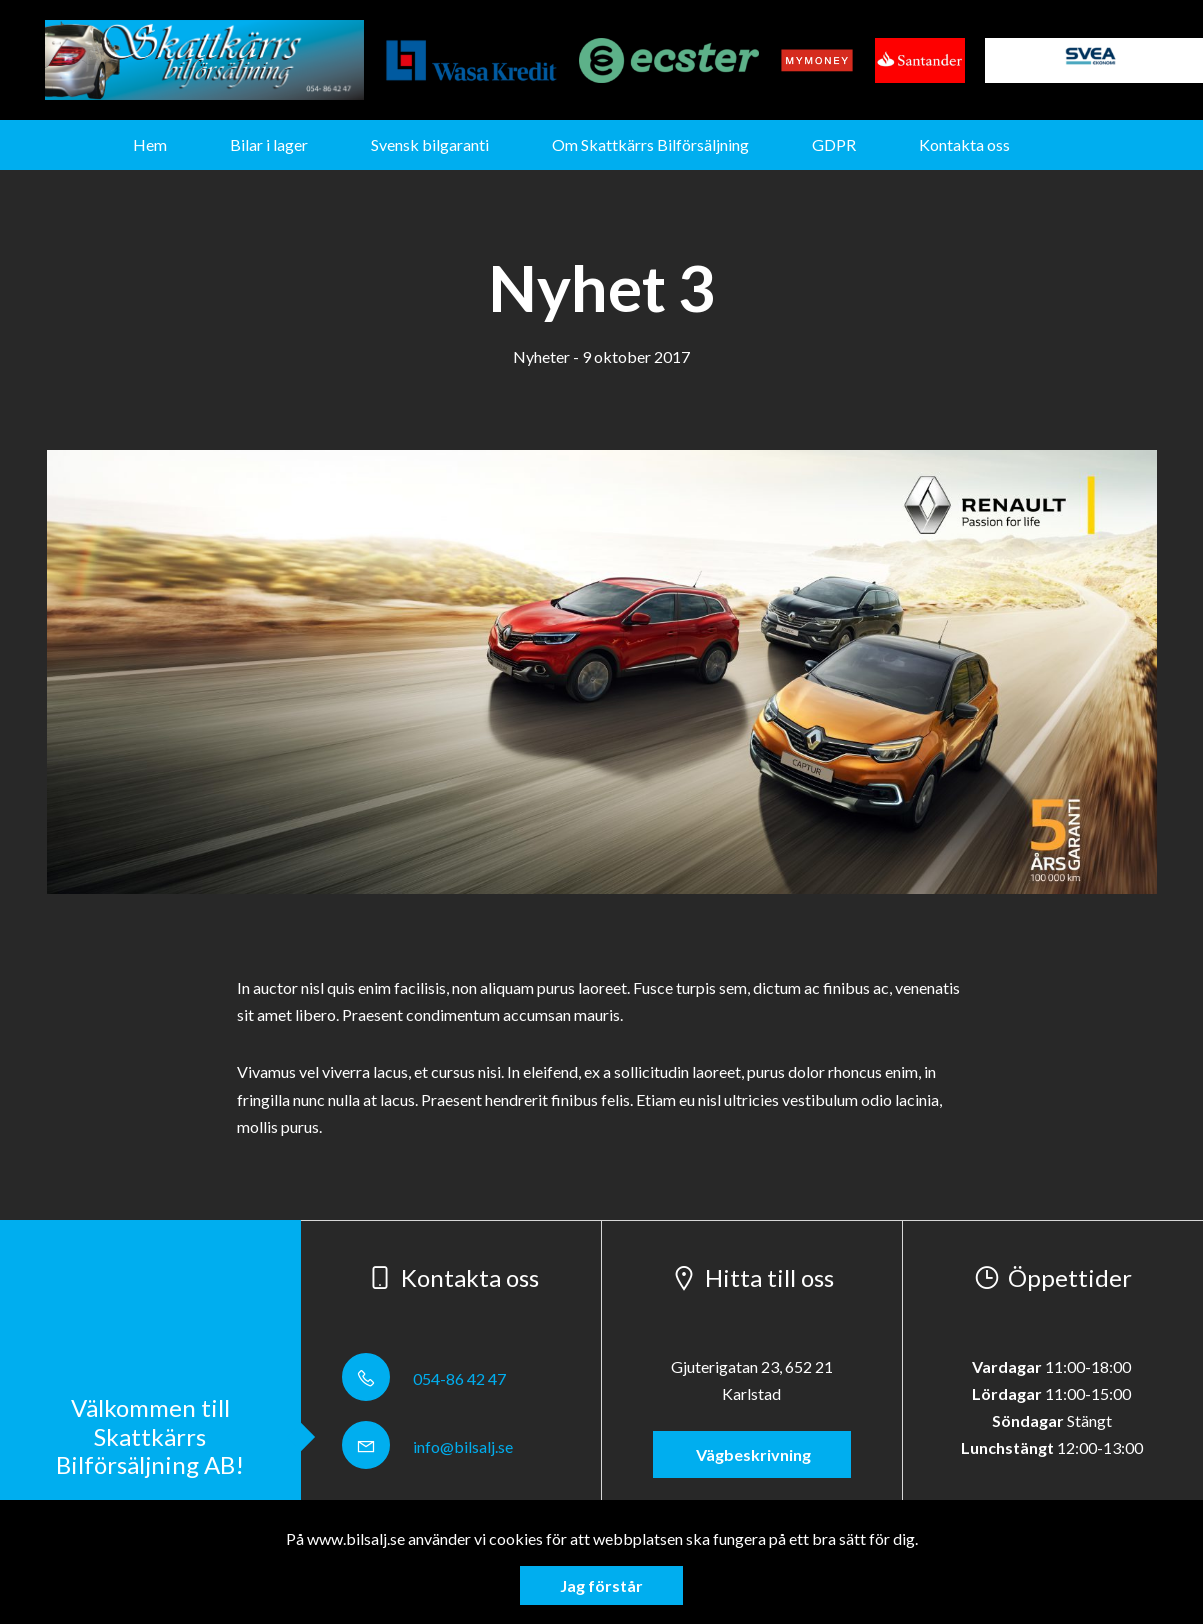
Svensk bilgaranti (430, 144)
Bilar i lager (269, 144)
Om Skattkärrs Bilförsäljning (650, 144)
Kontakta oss (964, 144)
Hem (150, 144)
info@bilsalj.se (427, 1446)
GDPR (834, 144)
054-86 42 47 (424, 1378)
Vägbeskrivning (752, 1454)
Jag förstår (601, 1585)
